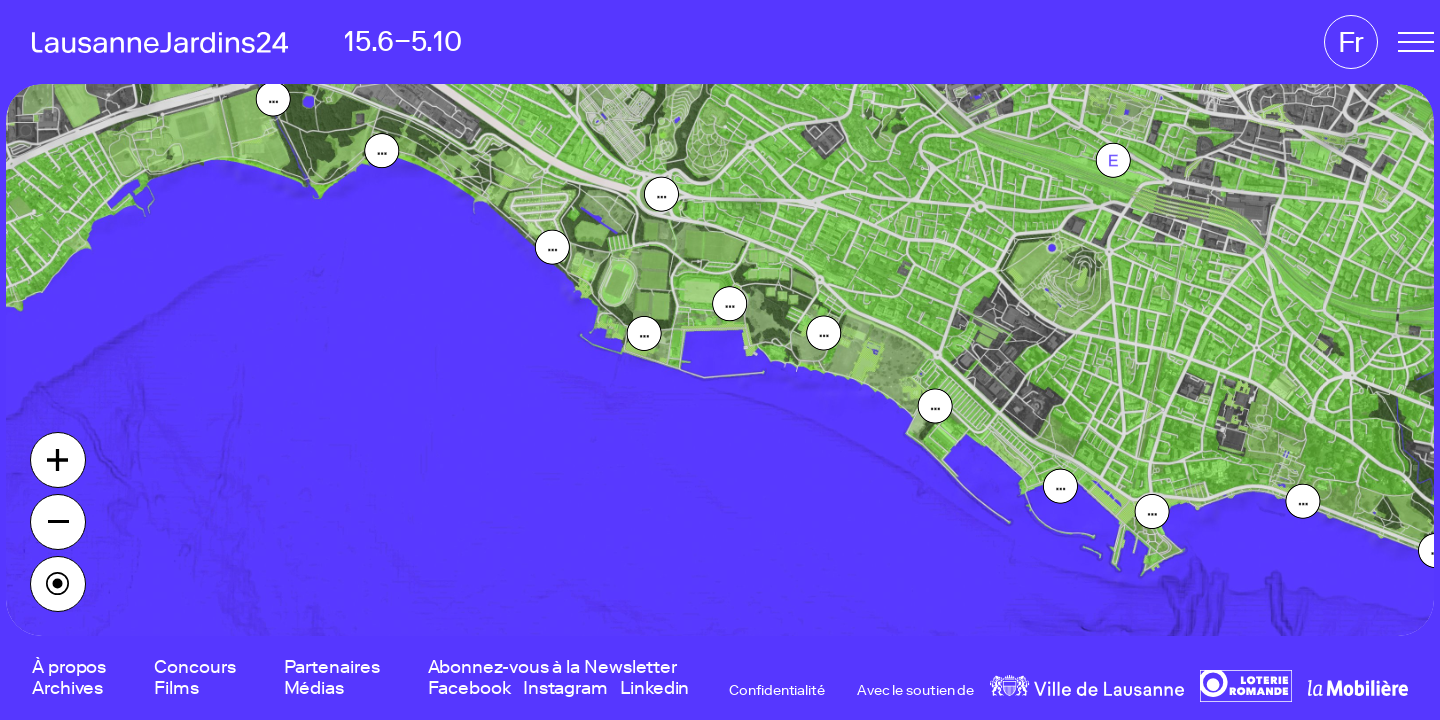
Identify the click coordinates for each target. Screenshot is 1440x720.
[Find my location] (58, 584)
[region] (720, 360)
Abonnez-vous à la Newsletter (552, 667)
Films (176, 688)
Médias (314, 688)
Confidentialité (777, 691)
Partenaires (332, 667)
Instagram (565, 688)
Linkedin (654, 688)
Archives (67, 688)
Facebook (469, 688)
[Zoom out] (58, 522)
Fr (1351, 42)
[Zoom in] (58, 460)
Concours (194, 667)
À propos (69, 667)
